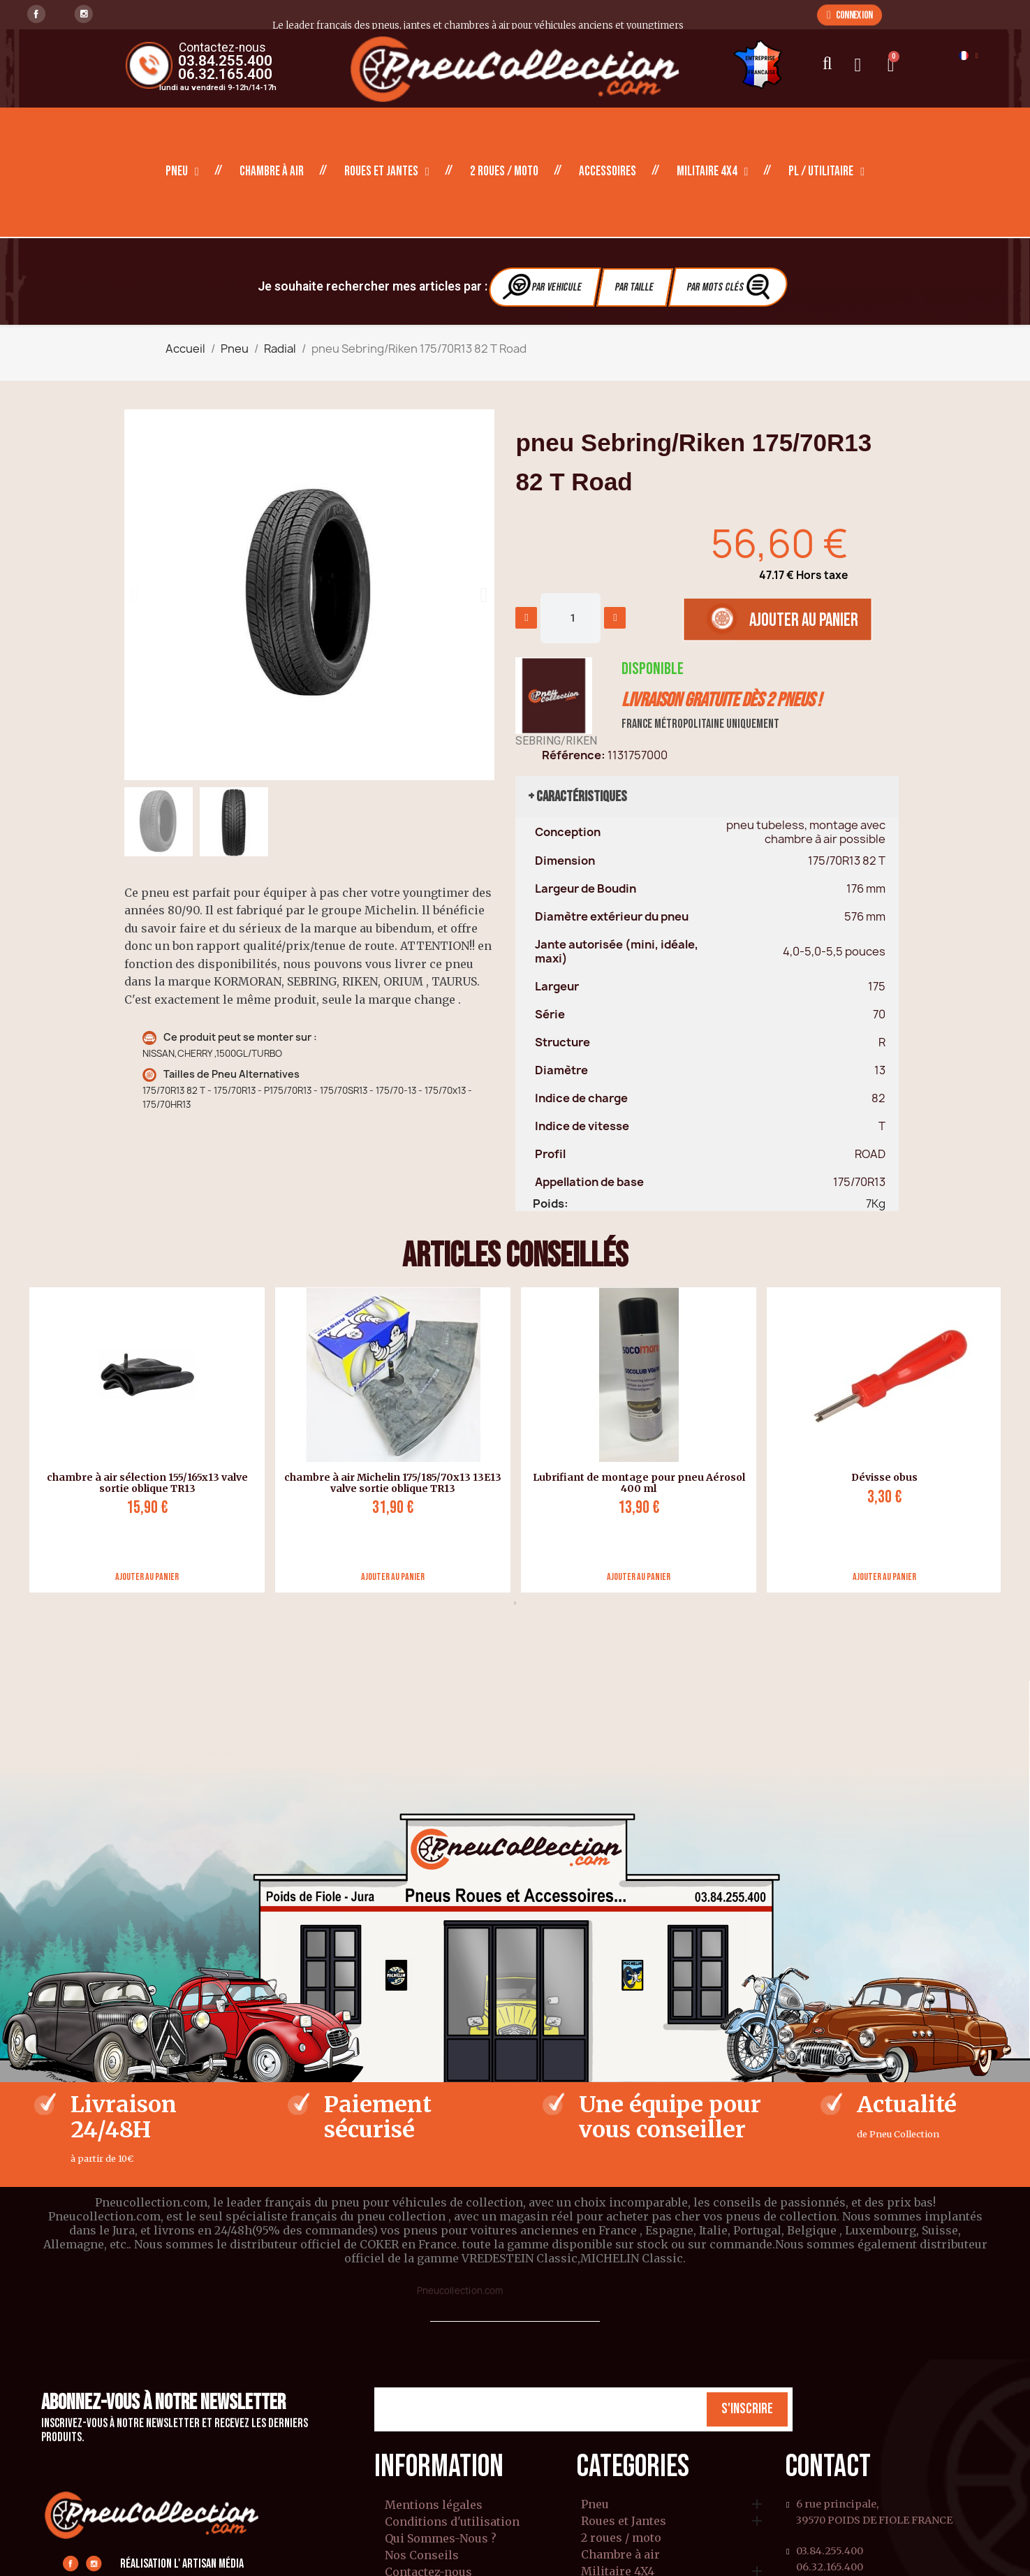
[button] (849, 14)
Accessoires (607, 171)
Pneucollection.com (460, 2290)
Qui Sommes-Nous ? (440, 2538)
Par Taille (634, 287)
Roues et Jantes (386, 171)
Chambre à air (272, 171)
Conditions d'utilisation (452, 2522)
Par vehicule (542, 287)
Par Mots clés (730, 287)
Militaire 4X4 (713, 171)
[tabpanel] (142, 1440)
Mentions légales (434, 2505)
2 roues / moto (504, 171)
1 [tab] (515, 1603)
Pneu (182, 171)
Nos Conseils (422, 2555)
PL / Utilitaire (826, 171)
